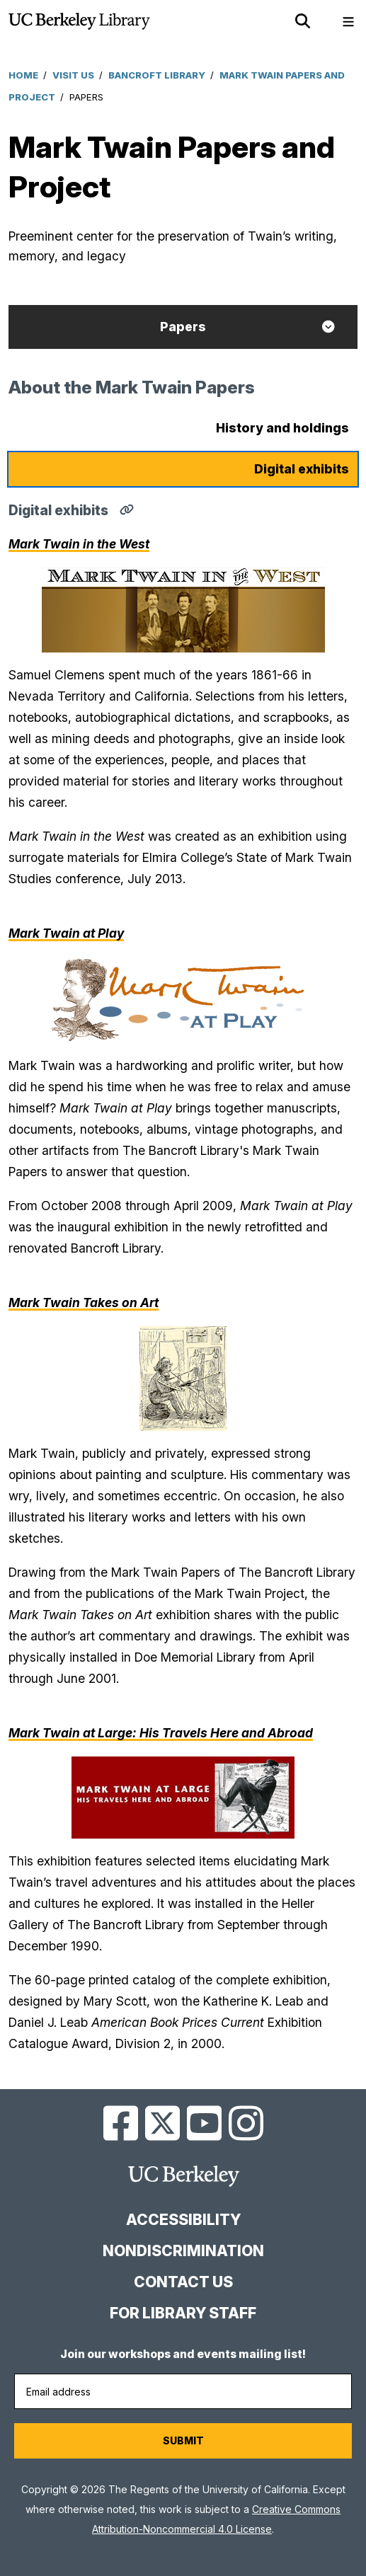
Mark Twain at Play (66, 933)
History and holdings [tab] (282, 427)
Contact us (183, 2282)
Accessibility (183, 2220)
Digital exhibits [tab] (301, 468)
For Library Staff (183, 2313)
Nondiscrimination (183, 2251)
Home (23, 75)
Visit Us (73, 75)
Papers (183, 326)
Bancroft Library (156, 75)
